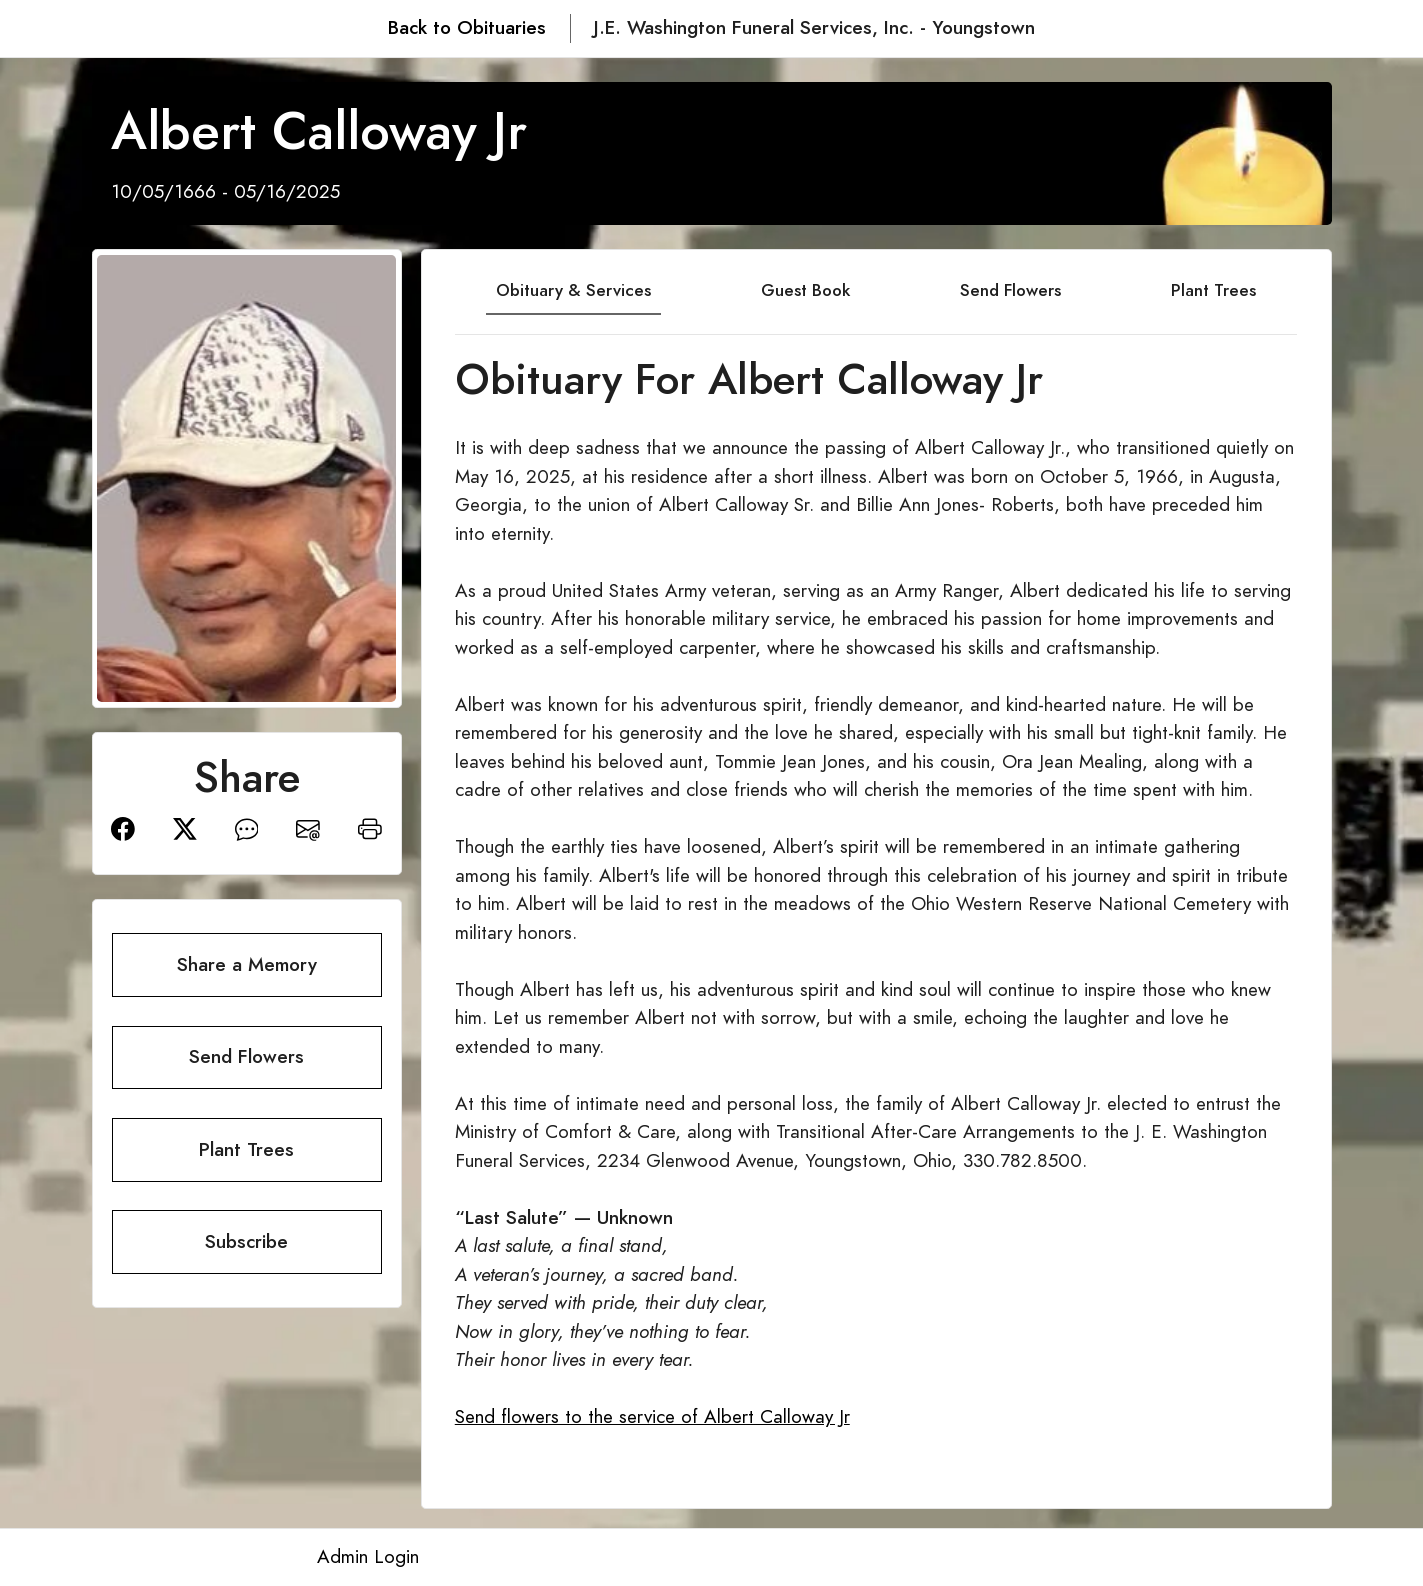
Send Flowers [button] (246, 1056)
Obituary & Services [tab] (573, 290)
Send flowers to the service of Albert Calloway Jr (652, 1416)
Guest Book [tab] (805, 290)
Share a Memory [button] (247, 964)
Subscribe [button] (246, 1241)
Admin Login (368, 1556)
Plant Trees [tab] (1213, 290)
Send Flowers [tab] (1010, 290)
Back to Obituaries (467, 27)
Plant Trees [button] (246, 1149)
